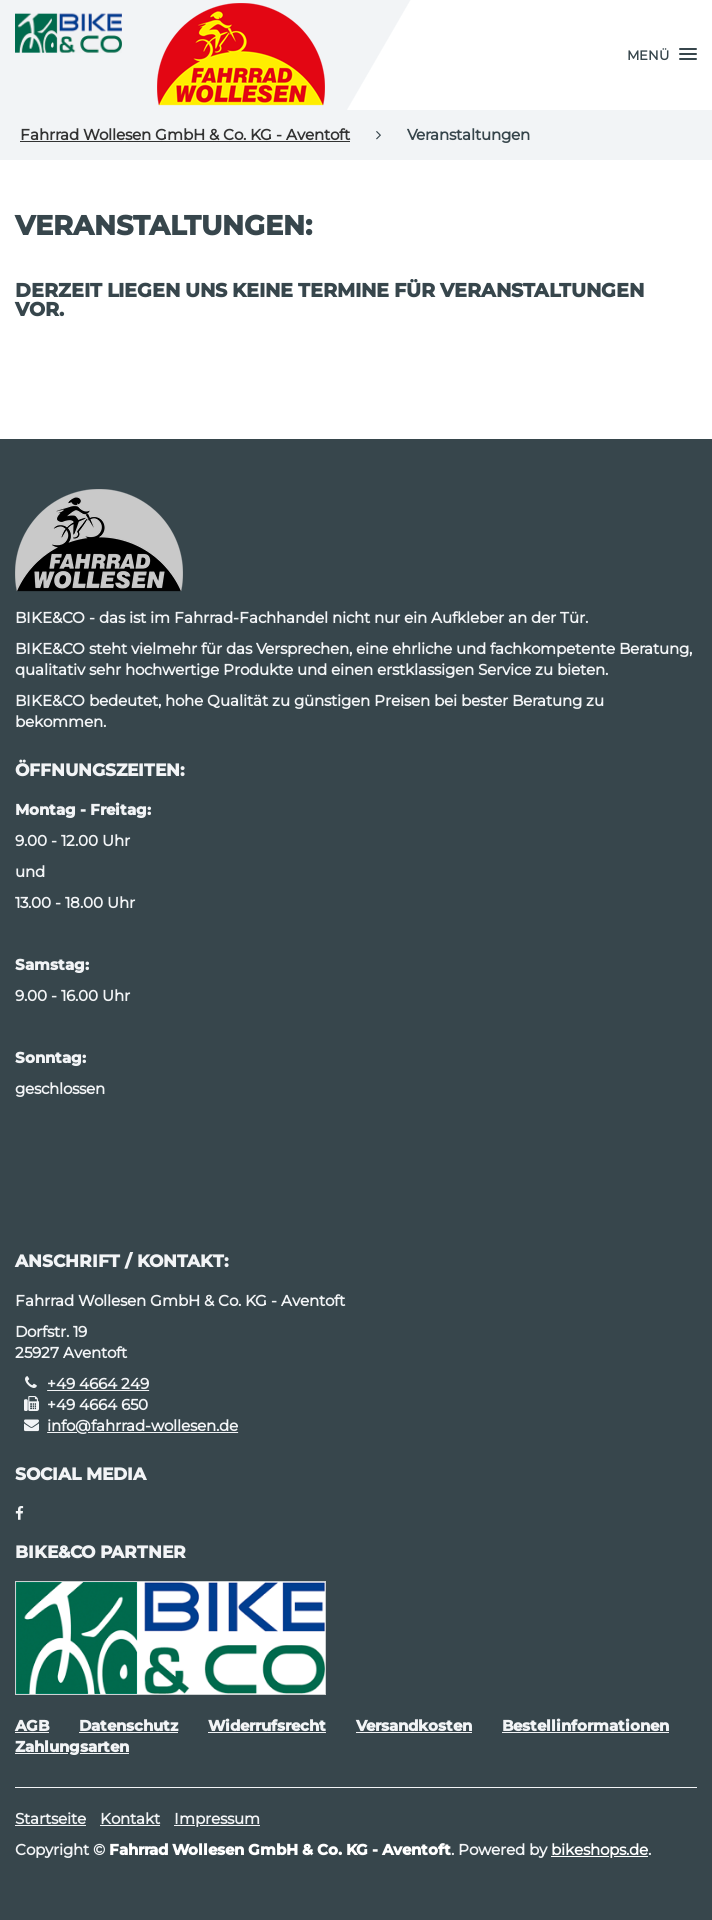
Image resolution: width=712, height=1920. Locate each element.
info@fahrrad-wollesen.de (142, 1425)
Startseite (50, 1818)
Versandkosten (414, 1725)
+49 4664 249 (98, 1383)
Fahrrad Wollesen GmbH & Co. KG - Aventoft (185, 134)
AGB (32, 1725)
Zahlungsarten (72, 1746)
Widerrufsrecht (267, 1725)
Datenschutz (128, 1725)
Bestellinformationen (585, 1725)
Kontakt (130, 1818)
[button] (662, 55)
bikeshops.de (599, 1849)
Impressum (217, 1818)
